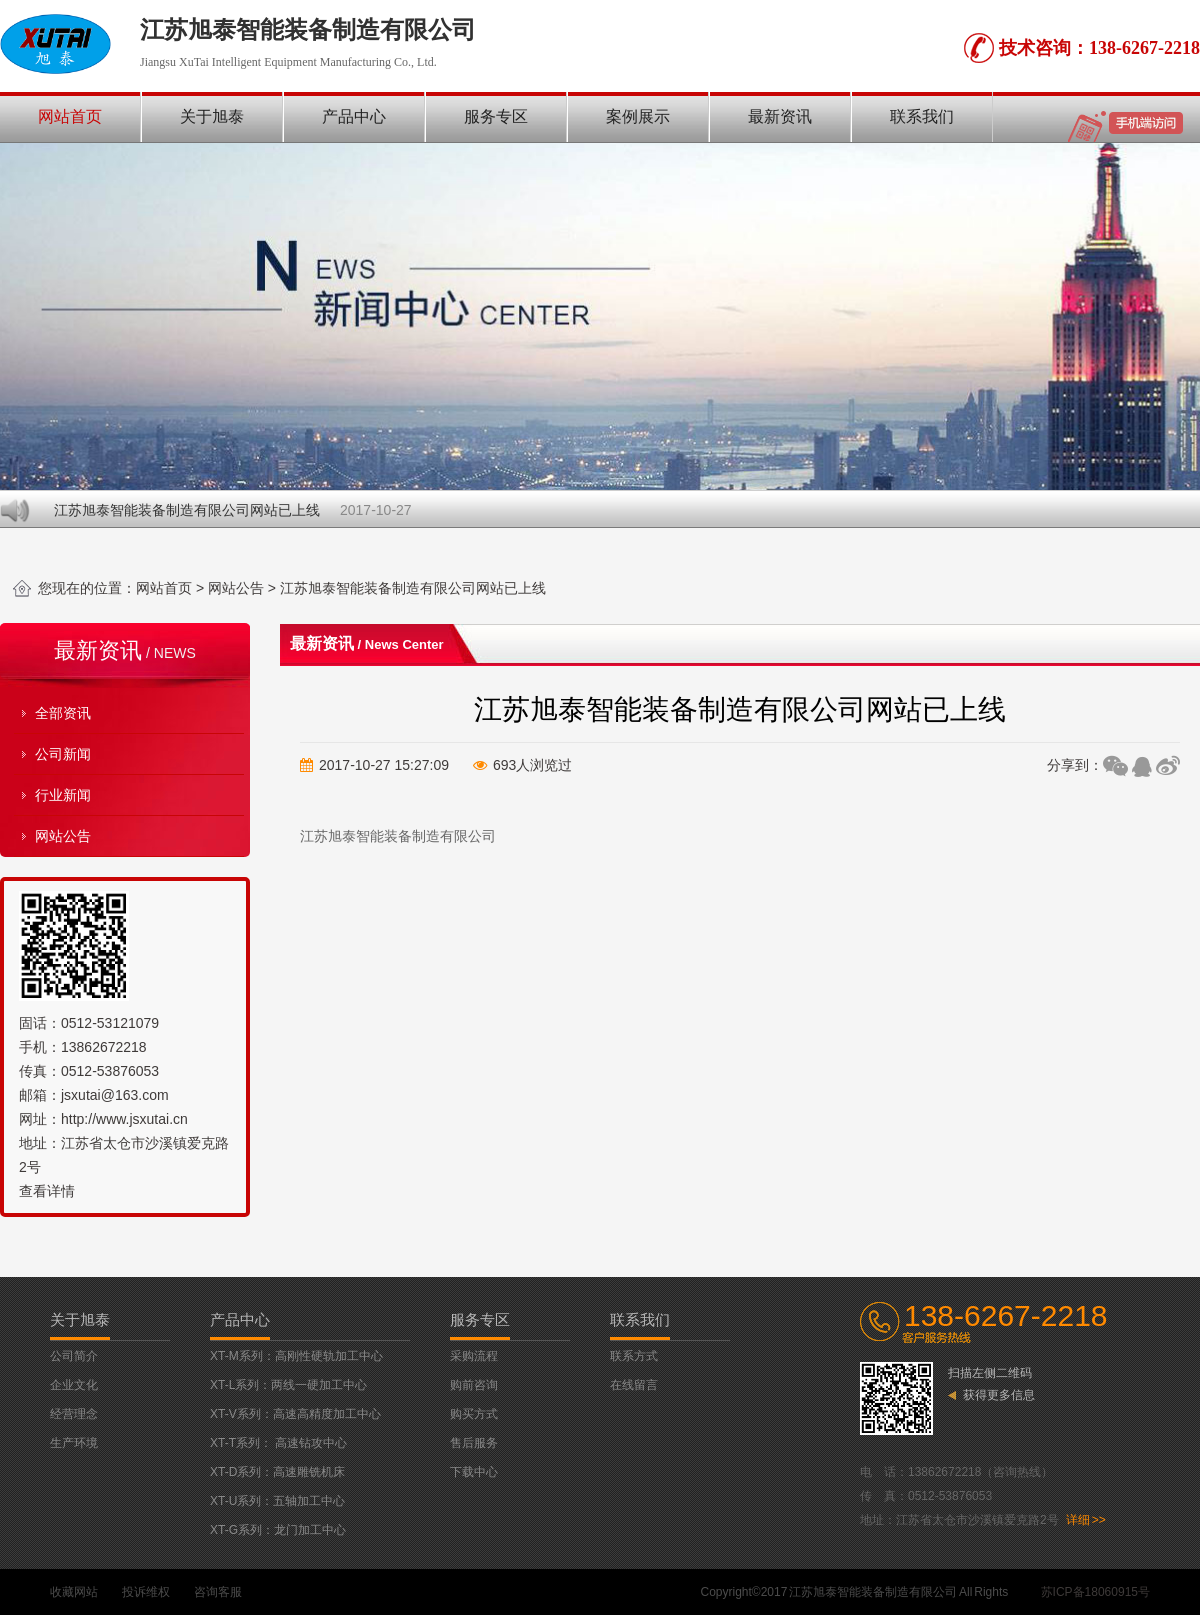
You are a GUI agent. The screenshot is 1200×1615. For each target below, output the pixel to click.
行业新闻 (63, 795)
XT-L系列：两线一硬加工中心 (288, 1385)
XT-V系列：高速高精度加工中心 (295, 1414)
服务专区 (496, 116)
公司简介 (74, 1356)
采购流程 (474, 1356)
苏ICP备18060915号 (1095, 1592)
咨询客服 (218, 1592)
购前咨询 (474, 1385)
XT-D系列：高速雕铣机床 (277, 1472)
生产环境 (74, 1443)
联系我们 (922, 116)
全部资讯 (63, 713)
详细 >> (1086, 1520)
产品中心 (354, 116)
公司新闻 (63, 754)
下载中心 (474, 1472)
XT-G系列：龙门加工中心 (278, 1530)
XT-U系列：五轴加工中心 (277, 1501)
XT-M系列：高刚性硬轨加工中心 (296, 1356)
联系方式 (634, 1356)
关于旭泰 (212, 116)
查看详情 (47, 1191)
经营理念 (74, 1414)
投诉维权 (146, 1592)
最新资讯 (780, 116)
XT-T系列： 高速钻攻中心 (278, 1443)
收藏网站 (74, 1592)
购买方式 (474, 1414)
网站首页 (70, 116)
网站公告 (236, 588)
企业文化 (74, 1385)
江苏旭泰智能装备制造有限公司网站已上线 (188, 510)
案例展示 (638, 116)
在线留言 (634, 1385)
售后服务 (474, 1443)
